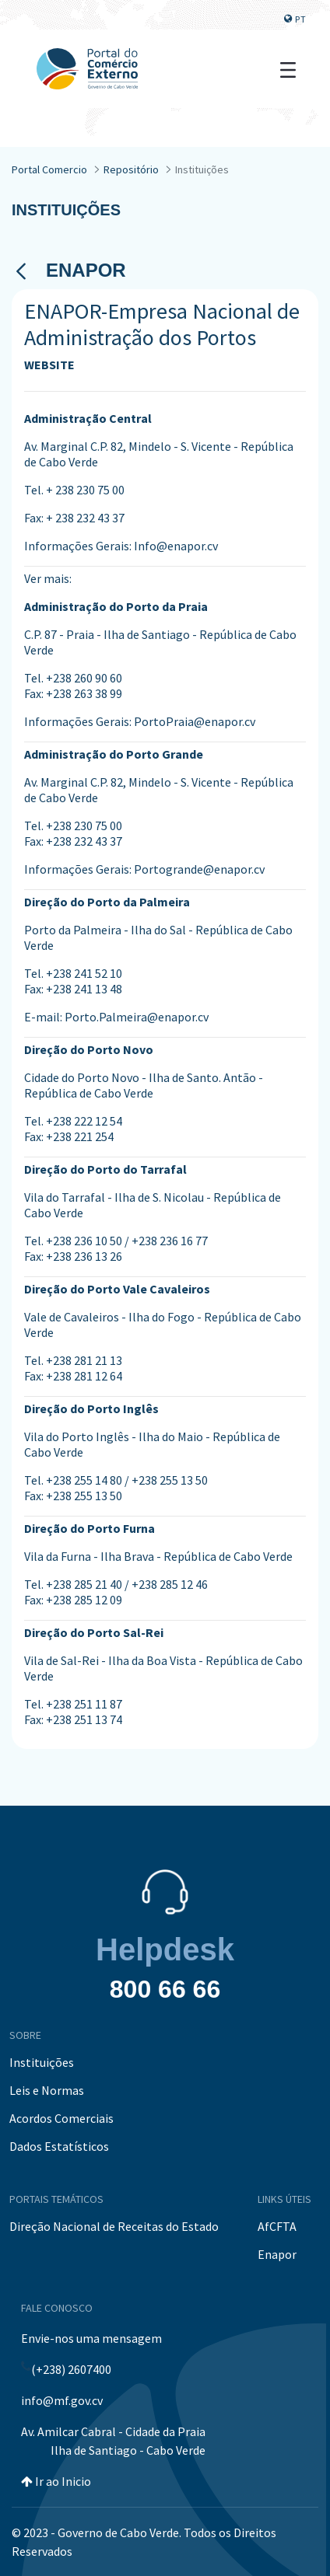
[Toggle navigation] (288, 68)
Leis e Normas (46, 2090)
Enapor (277, 2254)
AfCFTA (277, 2226)
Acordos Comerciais (61, 2118)
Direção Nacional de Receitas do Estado (114, 2226)
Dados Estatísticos (59, 2146)
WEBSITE (49, 364)
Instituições (41, 2062)
